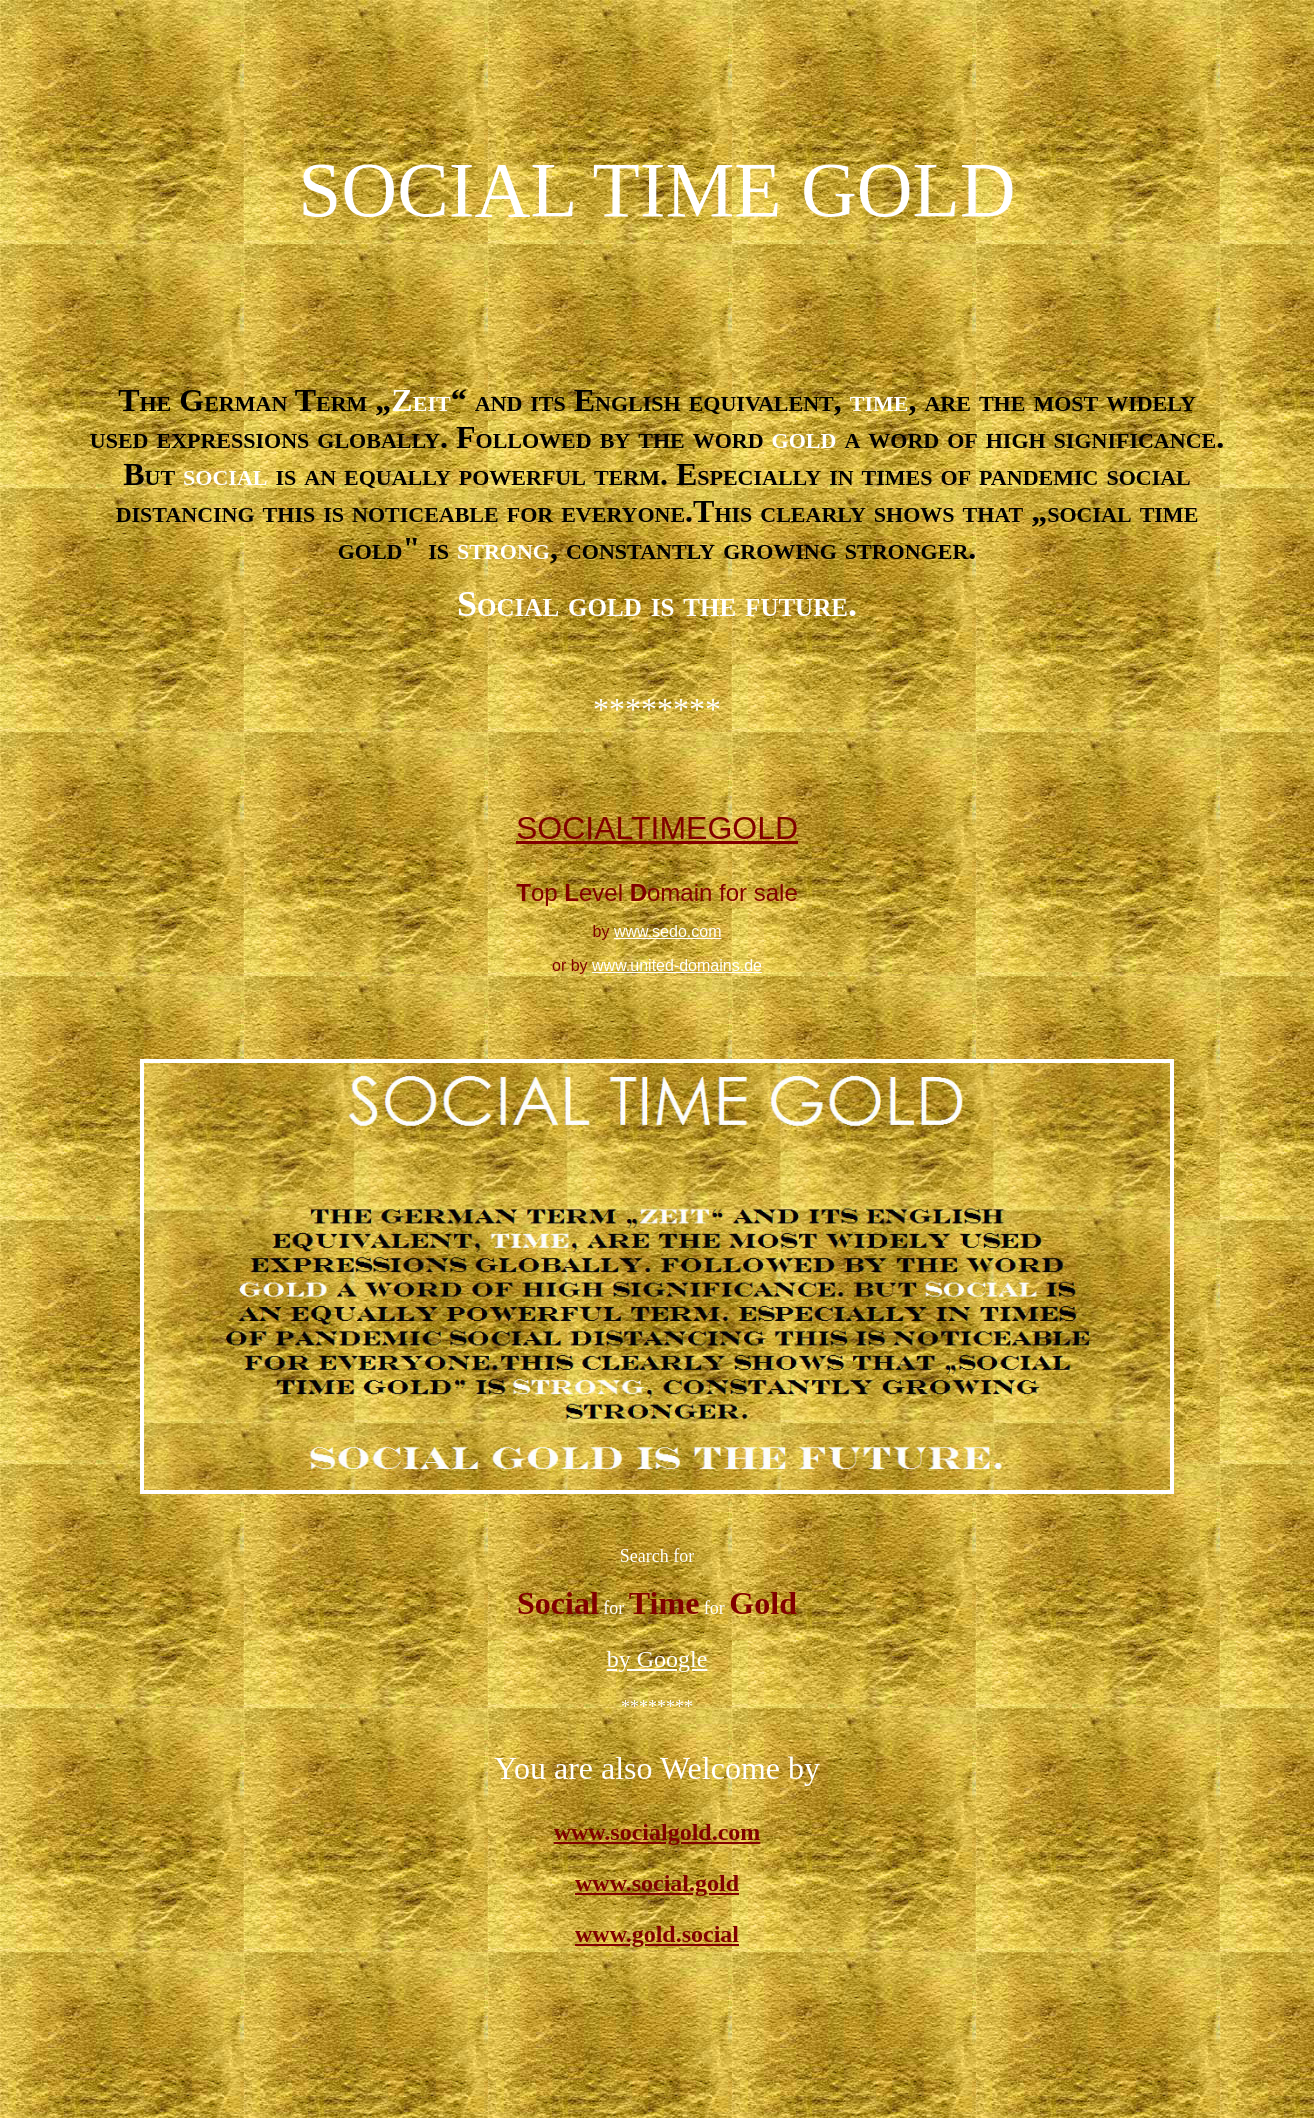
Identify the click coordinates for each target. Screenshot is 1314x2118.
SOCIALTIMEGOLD (657, 828)
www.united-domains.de (677, 965)
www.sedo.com (668, 931)
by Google (657, 1659)
